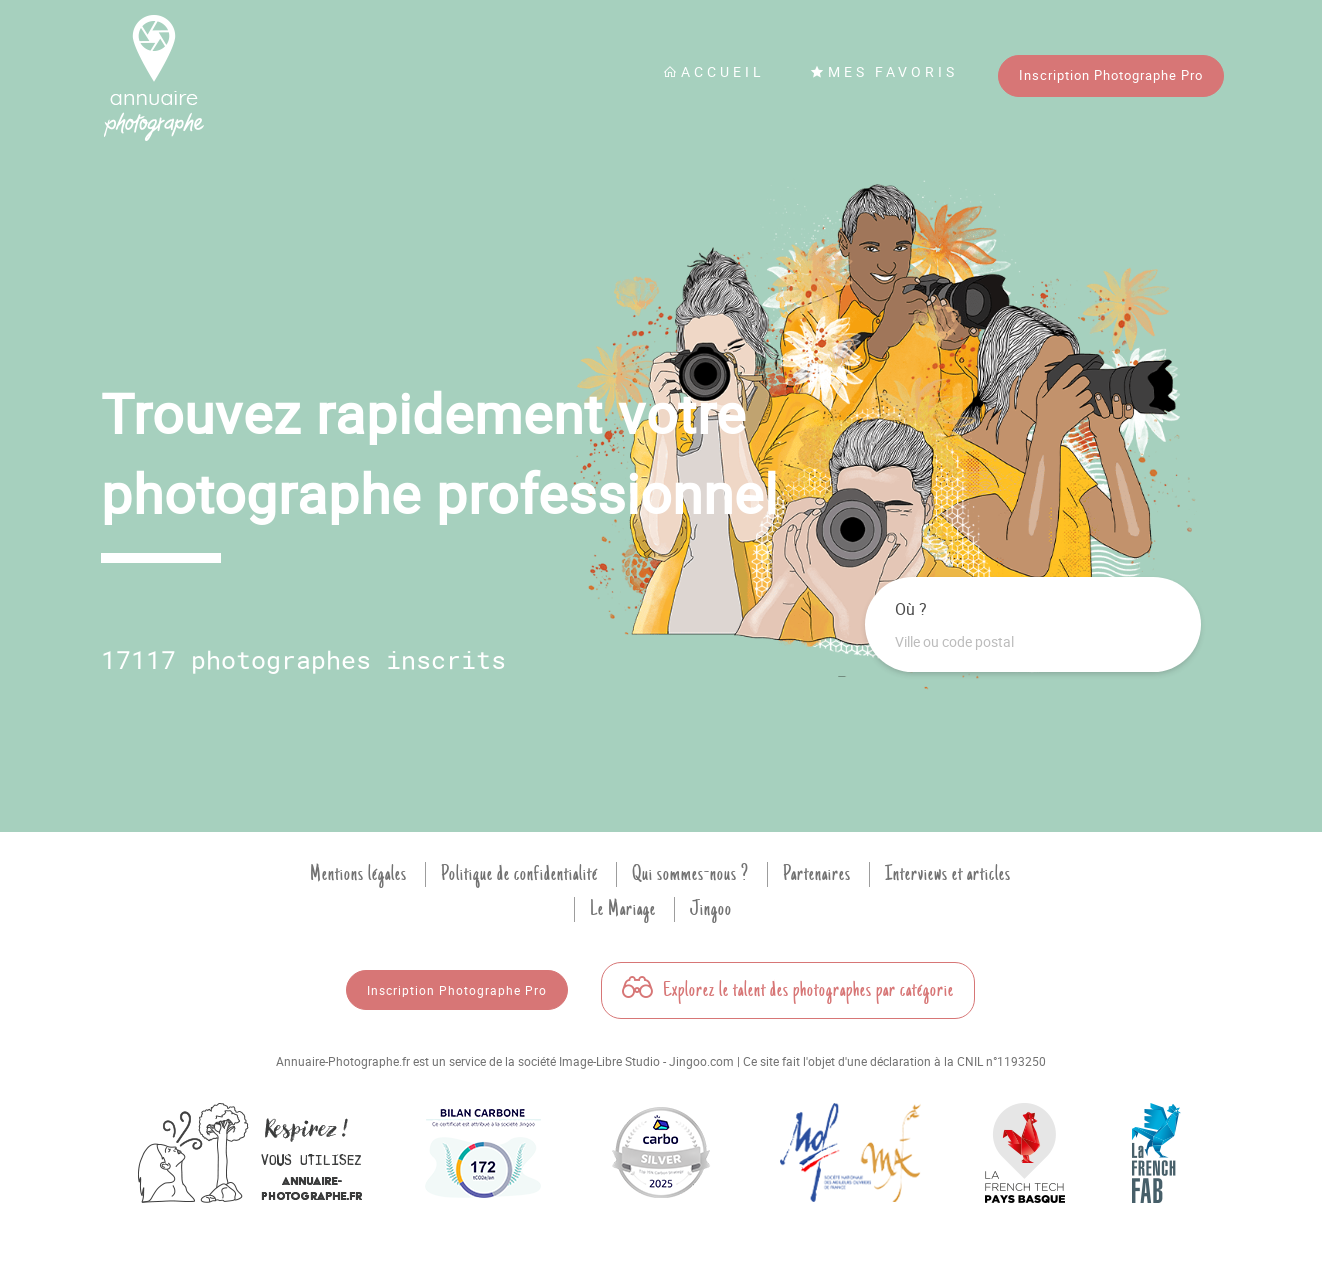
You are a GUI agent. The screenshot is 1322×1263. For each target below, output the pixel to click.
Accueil (714, 71)
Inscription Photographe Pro (1111, 75)
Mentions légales (358, 874)
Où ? (911, 609)
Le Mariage (623, 909)
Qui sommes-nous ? (690, 874)
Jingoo (711, 909)
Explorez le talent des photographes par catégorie (788, 990)
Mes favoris (884, 71)
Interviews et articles (948, 874)
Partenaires (817, 874)
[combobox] (1033, 642)
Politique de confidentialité (519, 874)
